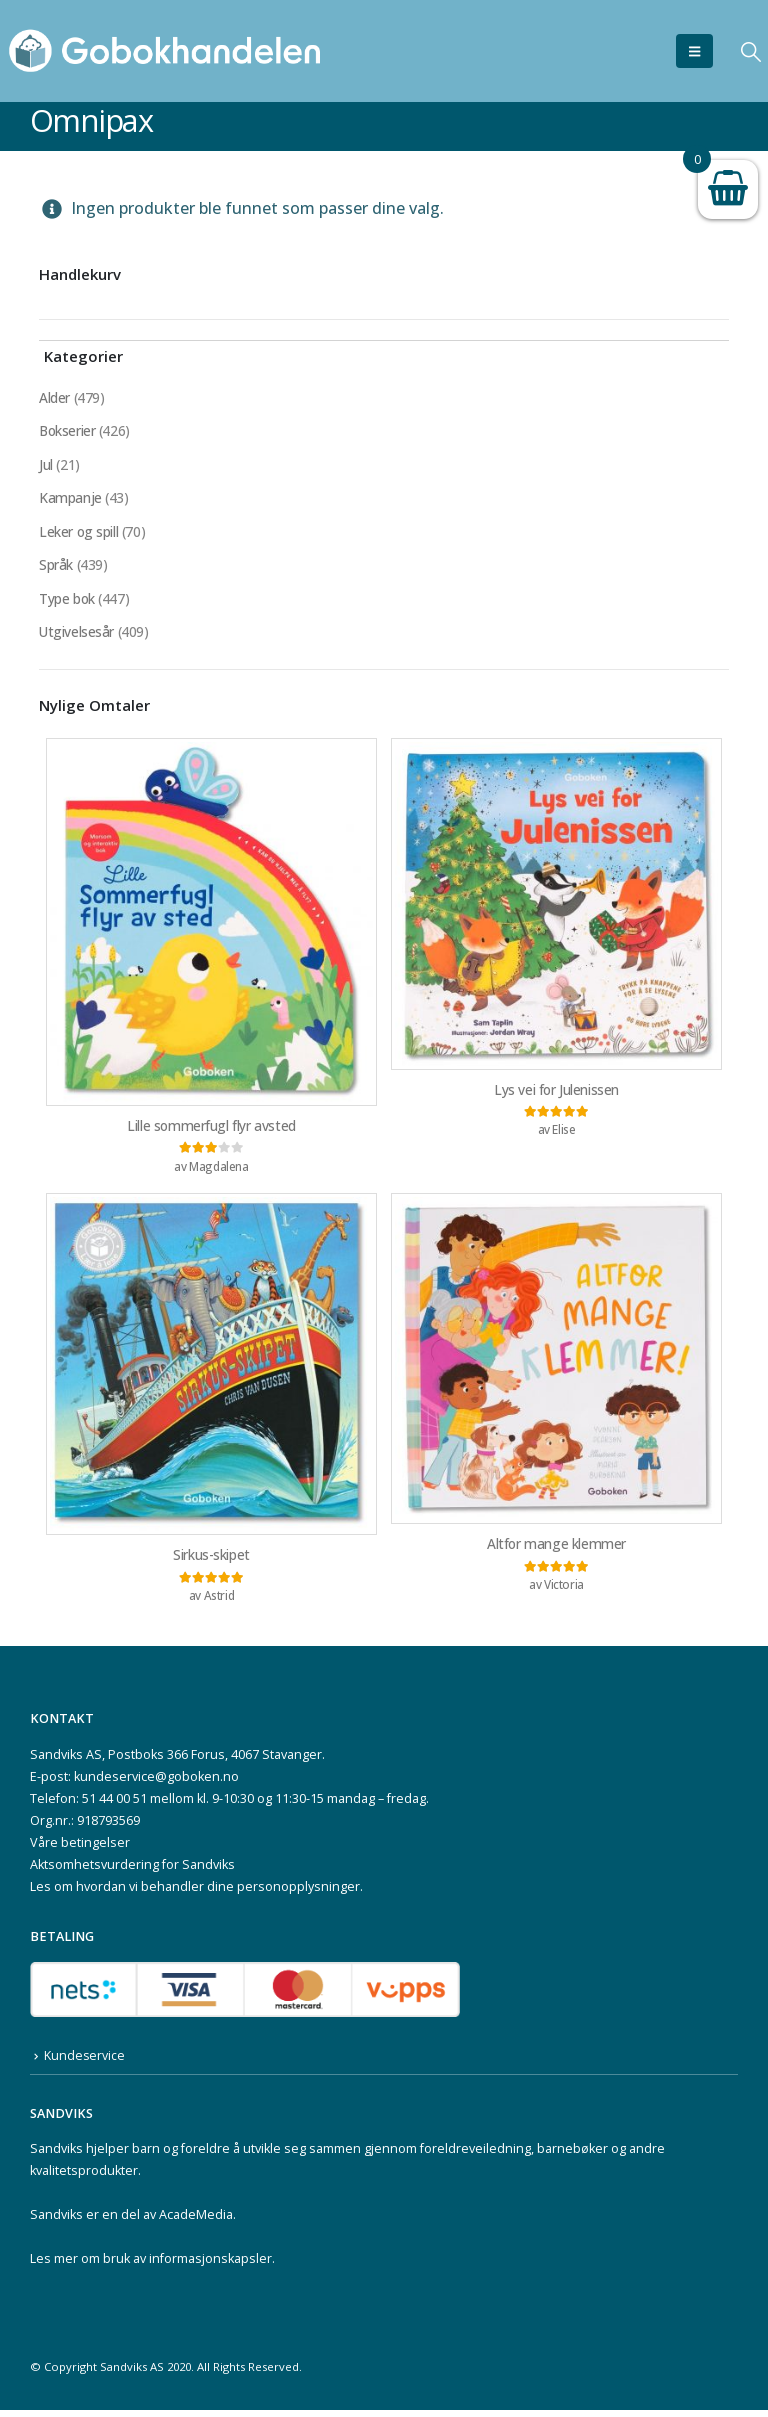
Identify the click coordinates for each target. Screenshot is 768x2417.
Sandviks (56, 2155)
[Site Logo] (165, 51)
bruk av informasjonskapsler (187, 2265)
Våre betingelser (80, 1849)
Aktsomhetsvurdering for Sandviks (132, 1871)
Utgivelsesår (77, 635)
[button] (694, 51)
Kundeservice (85, 2062)
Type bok (67, 601)
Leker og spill (79, 533)
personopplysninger (298, 1893)
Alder (54, 397)
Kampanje (70, 499)
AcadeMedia (196, 2221)
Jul (46, 465)
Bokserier (68, 431)
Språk (56, 567)
